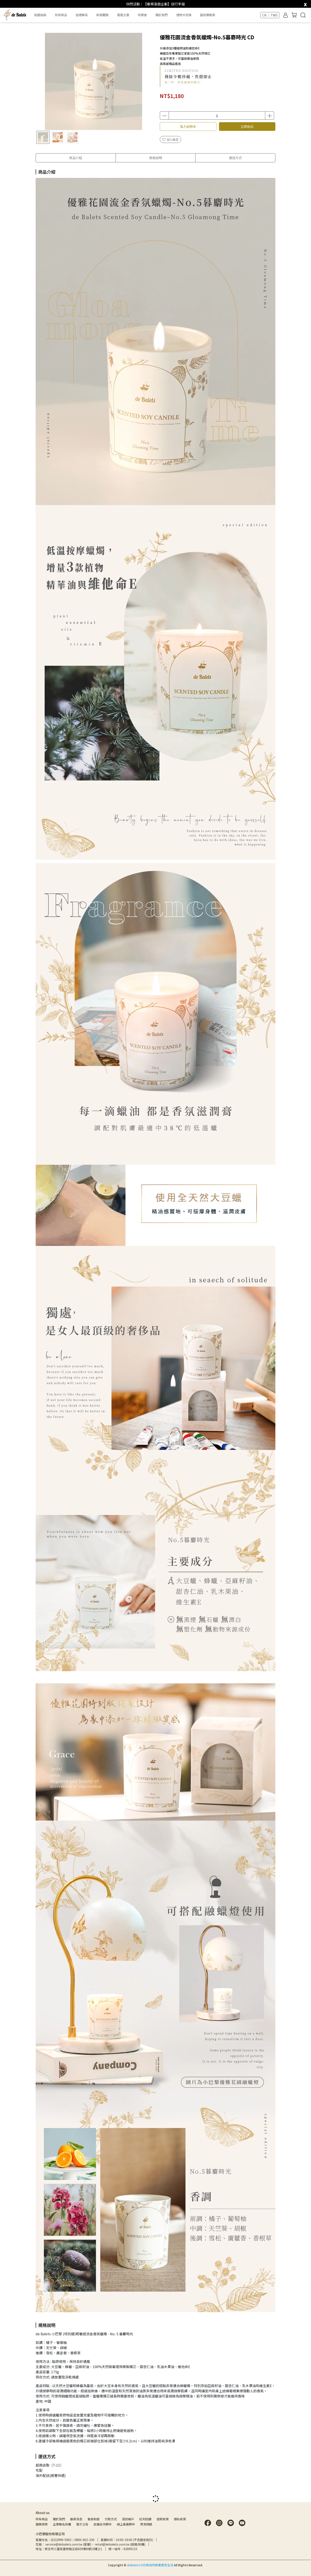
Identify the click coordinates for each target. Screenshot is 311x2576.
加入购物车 (188, 126)
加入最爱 (170, 139)
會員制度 (93, 2519)
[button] (148, 81)
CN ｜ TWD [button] (270, 15)
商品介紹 (75, 157)
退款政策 (163, 2519)
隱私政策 (180, 2519)
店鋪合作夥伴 (103, 2524)
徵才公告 (82, 2524)
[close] (305, 3)
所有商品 (42, 2519)
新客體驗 (102, 15)
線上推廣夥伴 (126, 2524)
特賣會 (142, 15)
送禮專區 (82, 15)
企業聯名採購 (62, 2524)
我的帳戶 (128, 2519)
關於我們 (59, 2519)
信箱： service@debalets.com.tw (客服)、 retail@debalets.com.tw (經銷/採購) (90, 2544)
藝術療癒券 (207, 15)
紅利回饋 (145, 2519)
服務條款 (42, 2524)
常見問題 (146, 2524)
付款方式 (111, 2519)
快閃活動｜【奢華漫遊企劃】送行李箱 (155, 3)
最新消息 (76, 2519)
